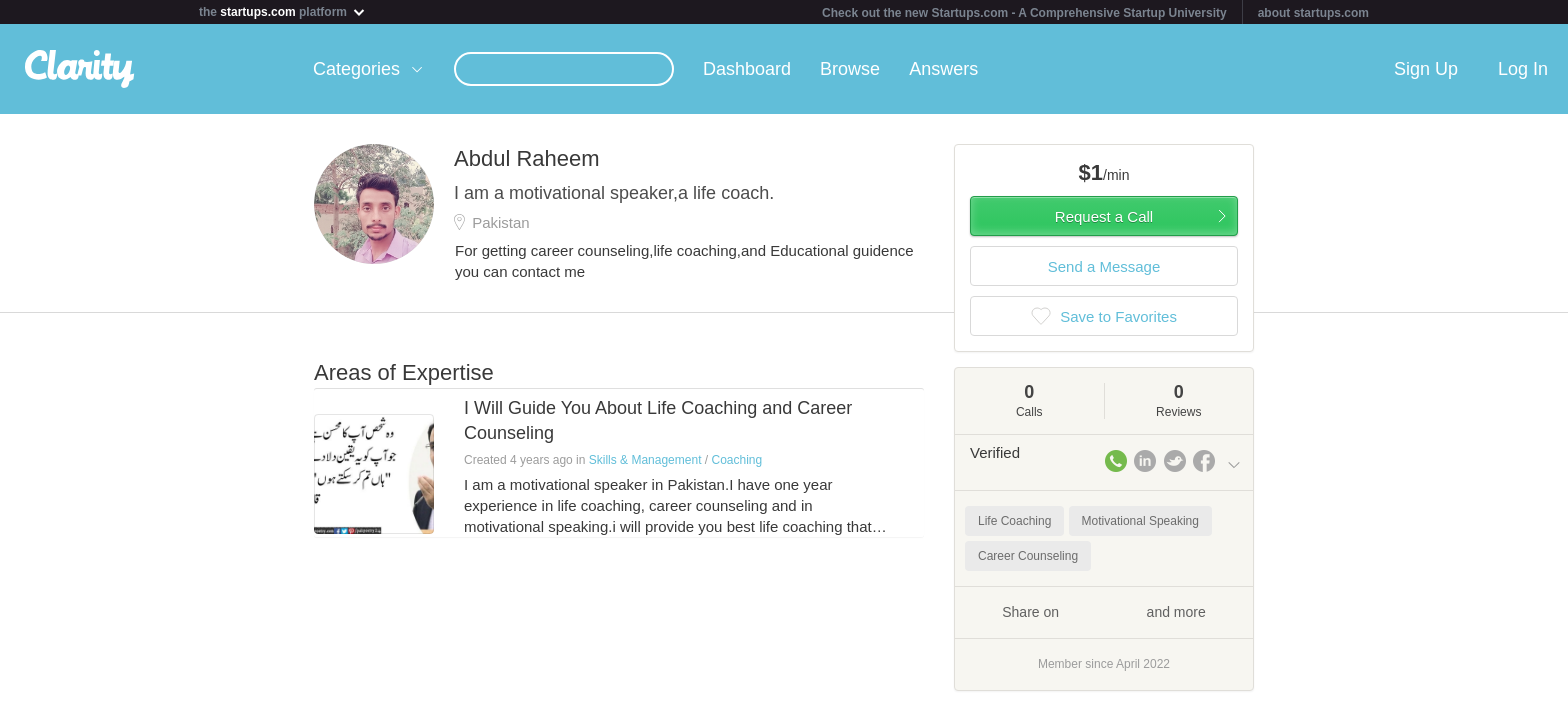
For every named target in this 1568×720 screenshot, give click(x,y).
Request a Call (1104, 216)
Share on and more (1104, 611)
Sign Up (1426, 69)
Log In (1523, 69)
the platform (283, 11)
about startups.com (1313, 13)
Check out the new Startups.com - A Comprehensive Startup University (1024, 13)
